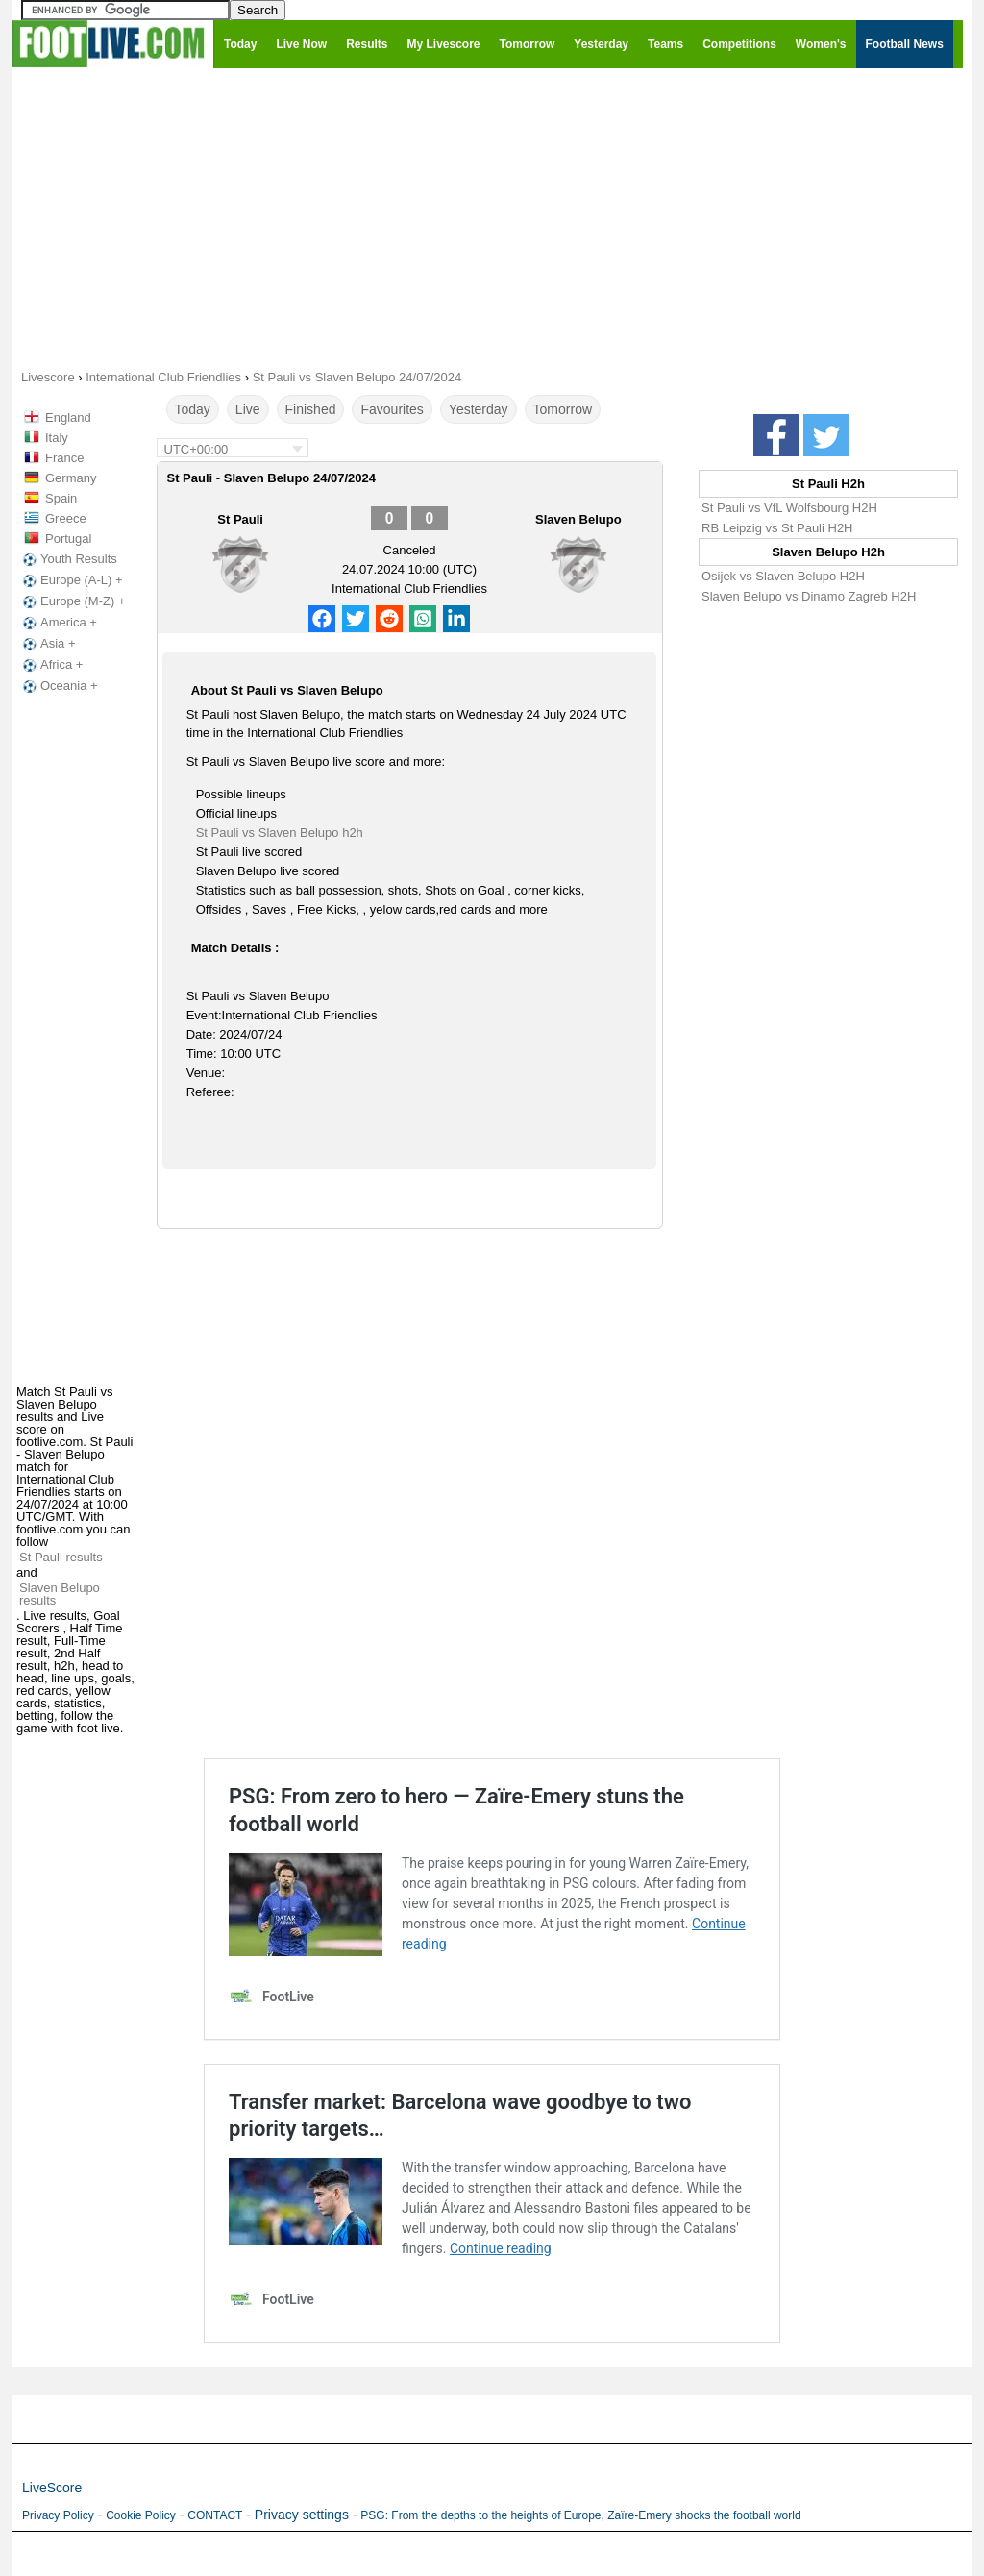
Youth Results (68, 559)
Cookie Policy (141, 2515)
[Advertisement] (492, 217)
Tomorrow (562, 409)
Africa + (51, 665)
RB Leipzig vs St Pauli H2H (777, 528)
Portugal (68, 538)
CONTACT (214, 2515)
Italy (56, 437)
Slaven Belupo (578, 519)
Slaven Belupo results (59, 1594)
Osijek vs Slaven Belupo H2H (783, 576)
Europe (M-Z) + (72, 601)
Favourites (391, 409)
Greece (65, 518)
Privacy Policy (58, 2515)
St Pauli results (61, 1557)
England (68, 417)
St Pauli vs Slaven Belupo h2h (279, 832)
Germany (70, 478)
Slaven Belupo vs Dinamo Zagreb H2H (808, 596)
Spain (61, 498)
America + (58, 622)
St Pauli (240, 519)
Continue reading (501, 2248)
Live (247, 409)
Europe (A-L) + (71, 580)
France (64, 458)
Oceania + (58, 686)
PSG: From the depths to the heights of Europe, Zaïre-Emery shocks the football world (580, 2515)
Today (192, 409)
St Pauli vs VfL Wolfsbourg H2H (789, 508)
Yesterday (478, 409)
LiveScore (52, 2487)
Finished (310, 409)
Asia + (47, 643)
